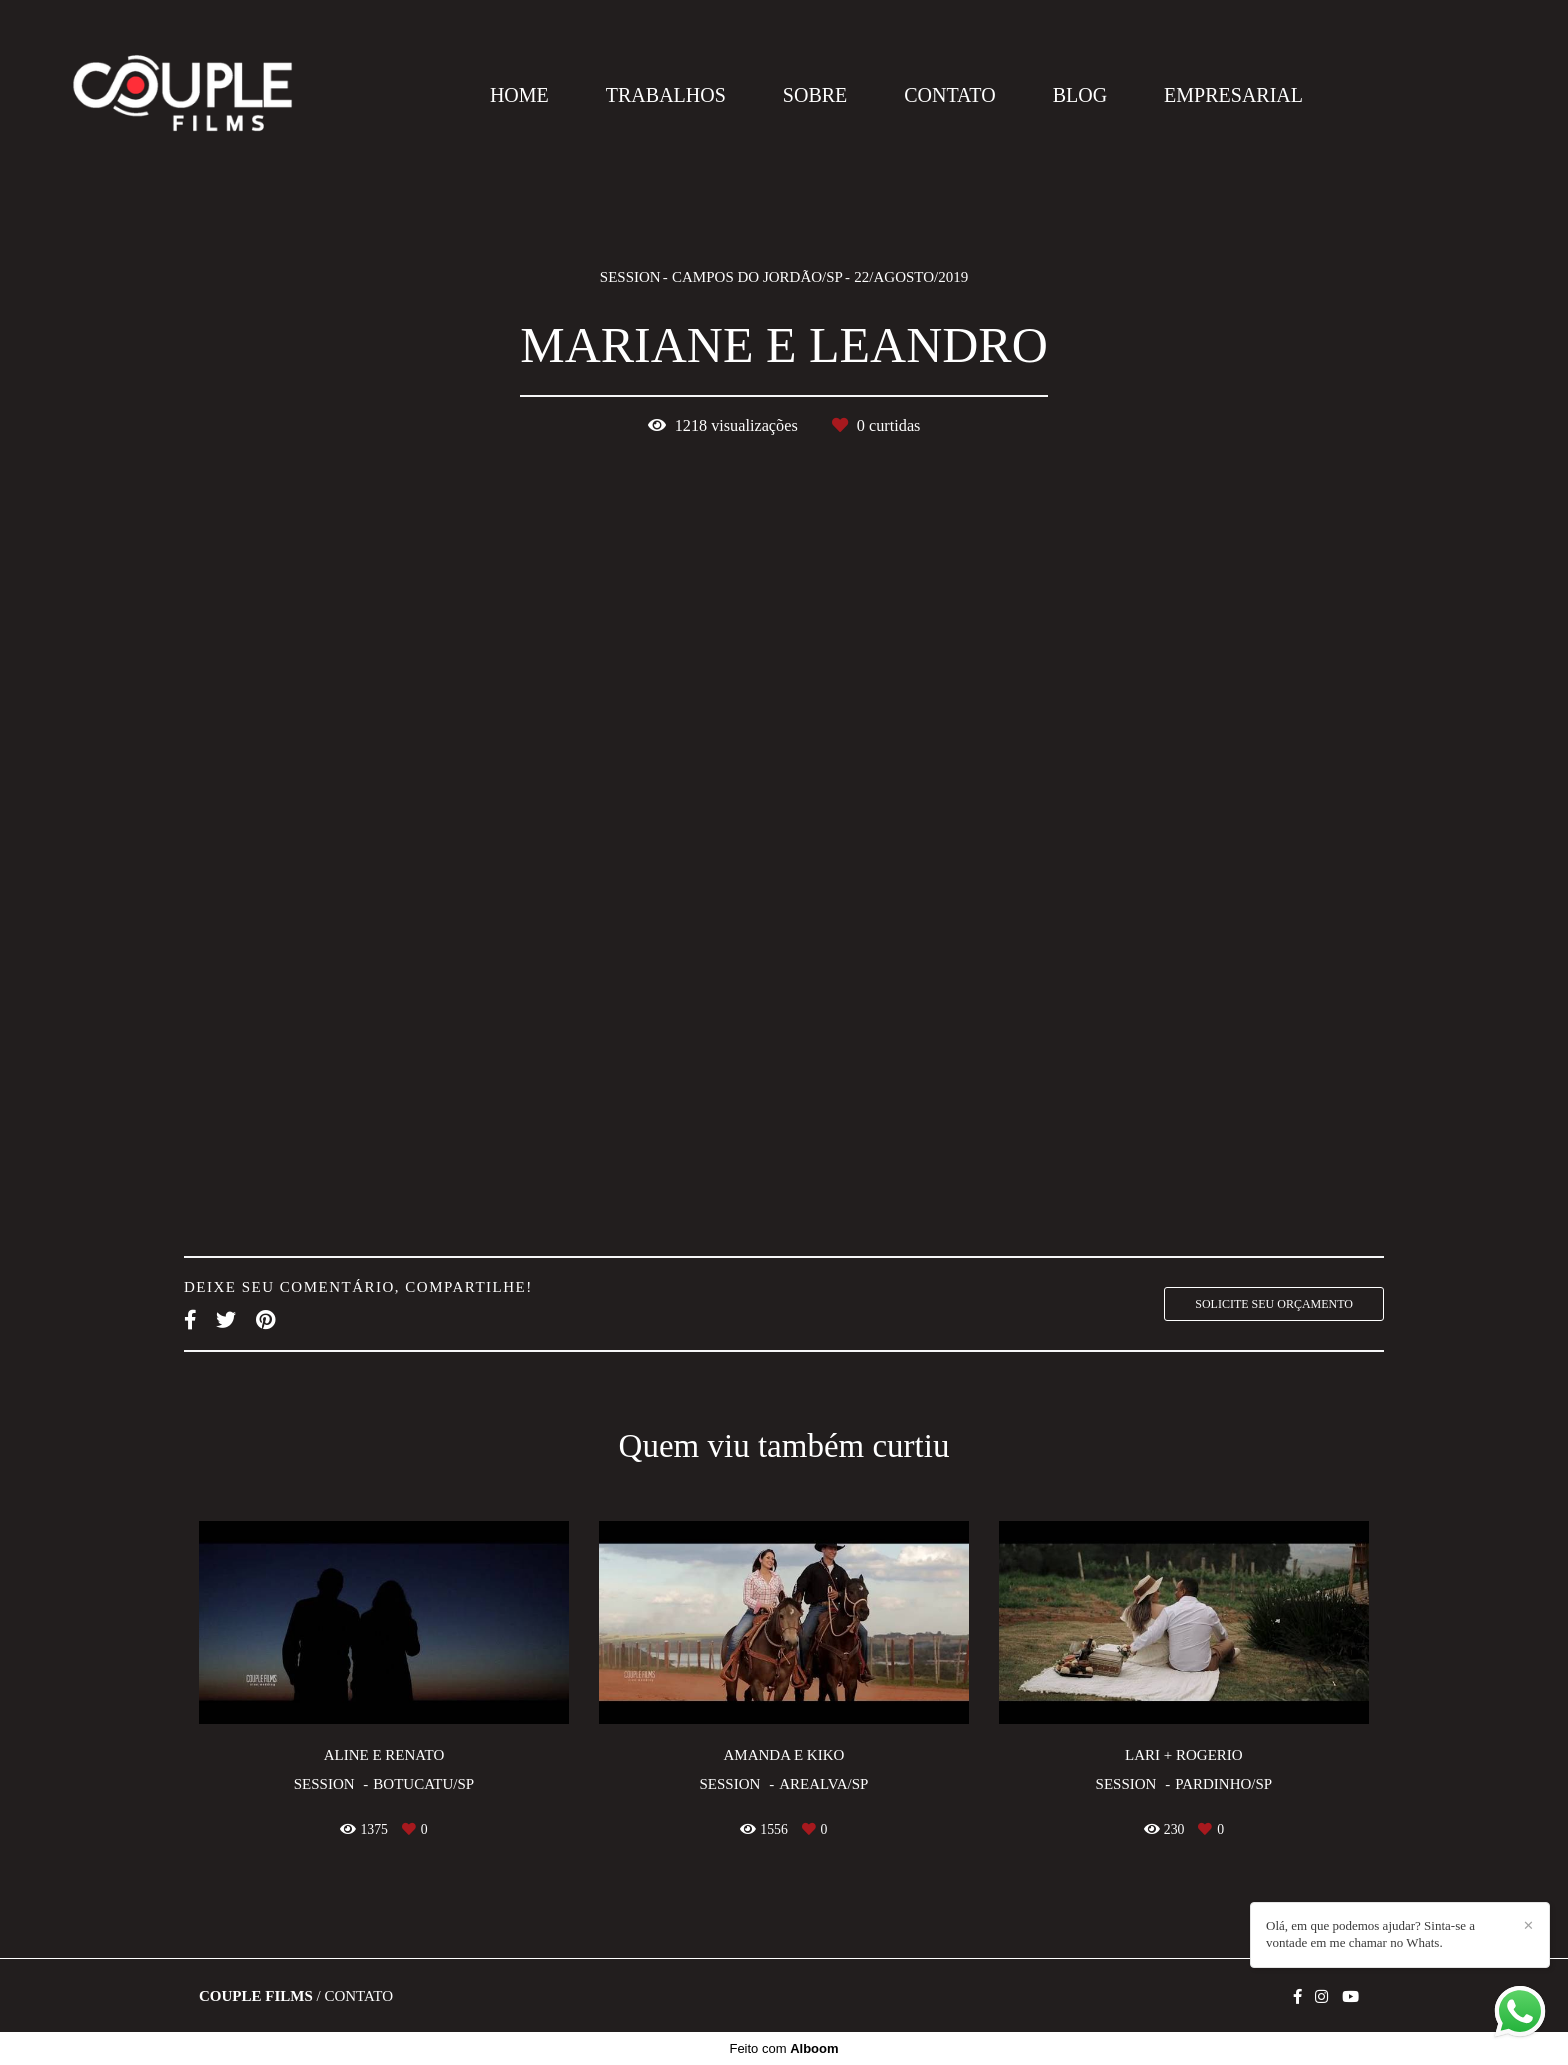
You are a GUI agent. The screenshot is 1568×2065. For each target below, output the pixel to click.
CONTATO (949, 95)
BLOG (1080, 95)
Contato (358, 1996)
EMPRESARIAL (1233, 95)
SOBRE (815, 95)
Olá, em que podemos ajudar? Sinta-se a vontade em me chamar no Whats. (1370, 1934)
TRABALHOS (666, 95)
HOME (519, 95)
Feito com (783, 2048)
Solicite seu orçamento (1274, 1304)
